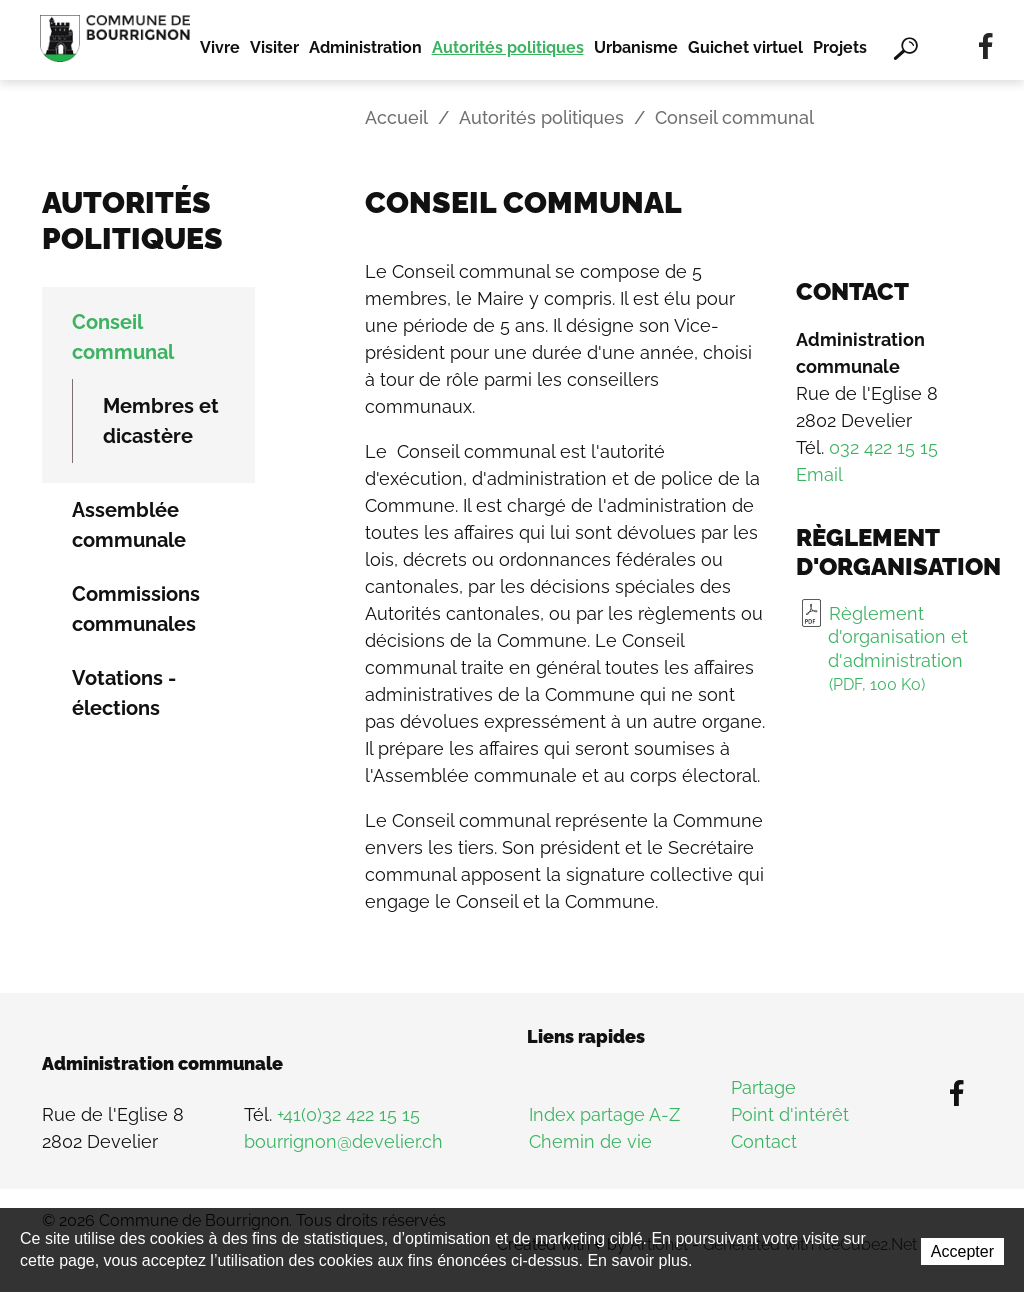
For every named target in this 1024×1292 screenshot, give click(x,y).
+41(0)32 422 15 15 (348, 1114)
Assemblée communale (129, 525)
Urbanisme (636, 47)
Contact (764, 1141)
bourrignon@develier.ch (343, 1141)
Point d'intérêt (790, 1114)
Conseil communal (123, 337)
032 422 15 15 (883, 447)
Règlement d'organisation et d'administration (898, 649)
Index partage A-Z (604, 1114)
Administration (365, 47)
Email (819, 474)
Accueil (396, 117)
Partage (763, 1087)
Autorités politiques (508, 47)
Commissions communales (136, 609)
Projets (840, 47)
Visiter (274, 47)
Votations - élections (124, 693)
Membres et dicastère (161, 421)
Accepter (962, 1251)
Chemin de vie (590, 1141)
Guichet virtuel (745, 47)
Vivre (220, 47)
